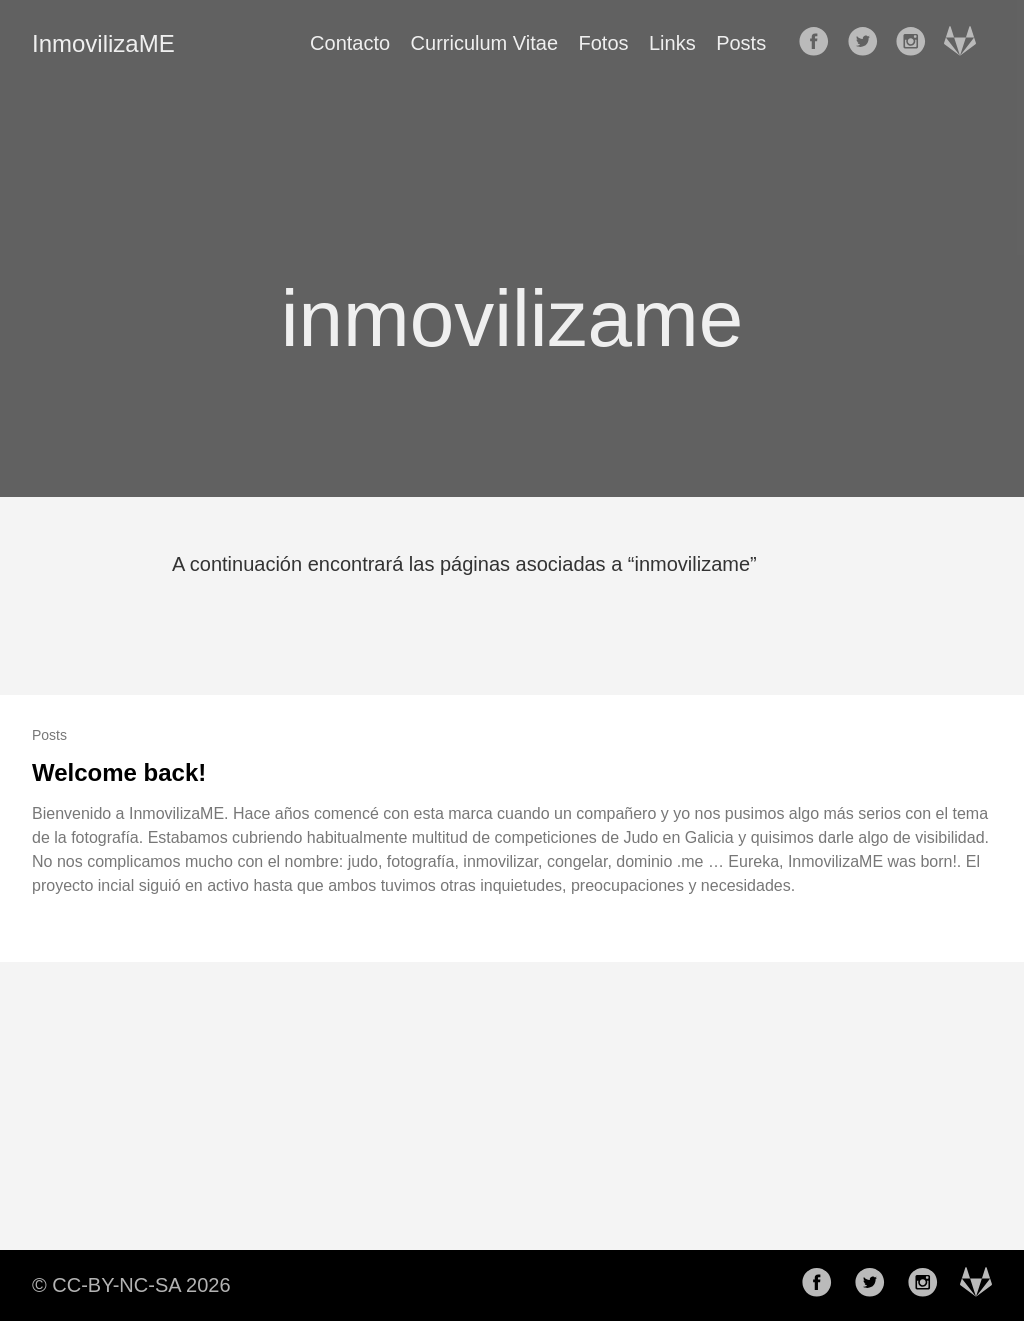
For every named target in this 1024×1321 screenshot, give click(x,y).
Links (672, 43)
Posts (741, 43)
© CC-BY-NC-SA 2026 (131, 1285)
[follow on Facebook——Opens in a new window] (820, 43)
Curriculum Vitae (484, 43)
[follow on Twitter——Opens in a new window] (869, 43)
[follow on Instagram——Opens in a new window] (917, 43)
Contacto (350, 43)
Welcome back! (119, 772)
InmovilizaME (103, 43)
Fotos (604, 43)
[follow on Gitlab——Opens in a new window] (966, 43)
